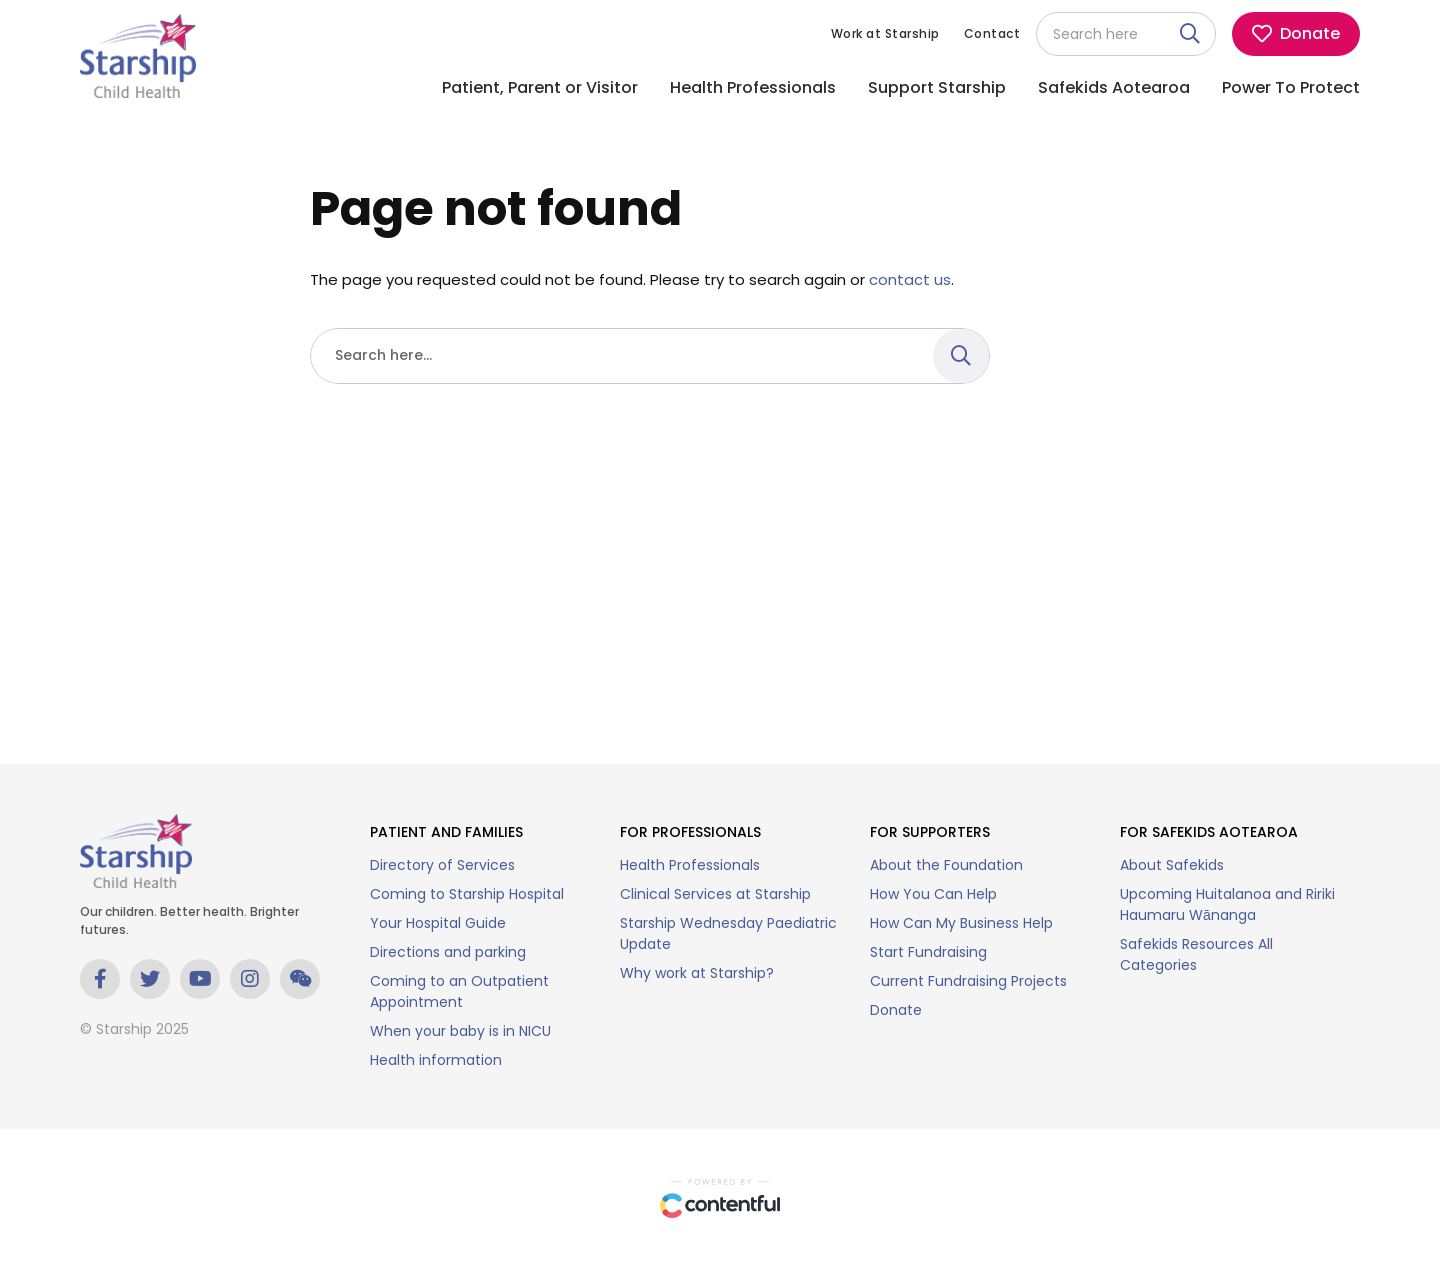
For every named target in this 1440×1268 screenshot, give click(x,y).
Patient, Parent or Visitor (540, 87)
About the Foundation (946, 865)
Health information (436, 1060)
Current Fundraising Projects (968, 981)
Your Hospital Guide (438, 923)
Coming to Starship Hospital (467, 894)
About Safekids (1172, 865)
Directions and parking (448, 952)
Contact (992, 33)
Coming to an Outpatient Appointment (459, 991)
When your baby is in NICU (460, 1031)
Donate (896, 1010)
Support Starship (937, 87)
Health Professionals (753, 87)
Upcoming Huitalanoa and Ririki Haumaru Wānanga (1227, 904)
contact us (910, 279)
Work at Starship (885, 33)
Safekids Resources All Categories (1196, 954)
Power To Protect (1291, 87)
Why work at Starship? (697, 973)
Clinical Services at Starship (715, 894)
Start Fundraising (928, 952)
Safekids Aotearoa (1114, 87)
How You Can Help (933, 894)
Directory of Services (442, 865)
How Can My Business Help (961, 923)
